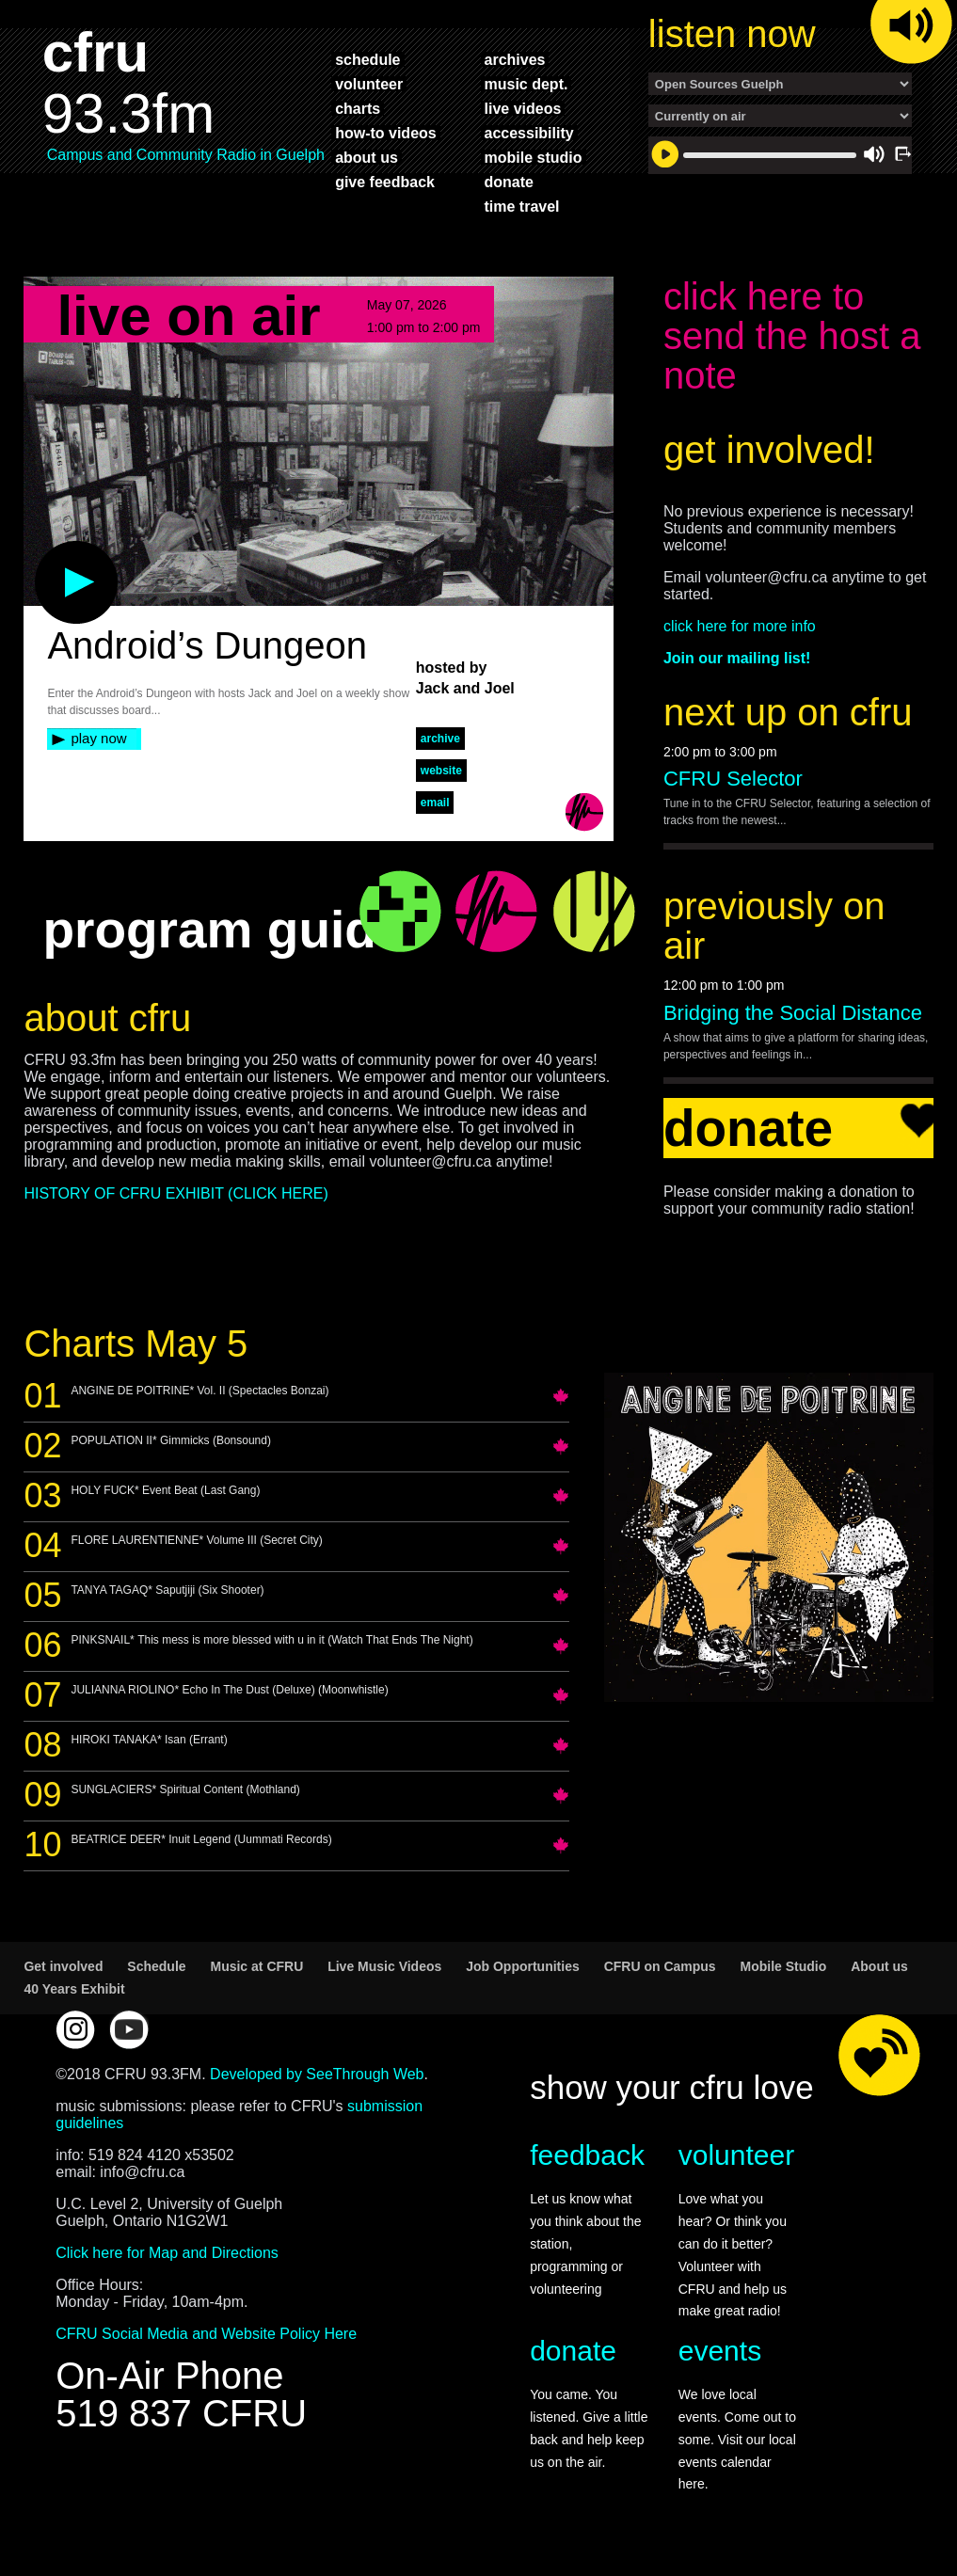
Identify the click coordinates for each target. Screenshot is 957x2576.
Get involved (63, 1966)
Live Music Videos (384, 1966)
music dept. (526, 83)
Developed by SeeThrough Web (316, 2074)
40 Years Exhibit (74, 1988)
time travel (522, 206)
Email (435, 802)
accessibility (529, 132)
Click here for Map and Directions (167, 2253)
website (441, 770)
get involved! (769, 449)
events (719, 2350)
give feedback (385, 181)
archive (440, 738)
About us (879, 1966)
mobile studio (533, 157)
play (45, 550)
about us (366, 157)
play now (98, 738)
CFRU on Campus (660, 1966)
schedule (367, 59)
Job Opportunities (523, 1966)
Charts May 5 (135, 1343)
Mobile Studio (784, 1966)
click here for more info (739, 626)
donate (509, 181)
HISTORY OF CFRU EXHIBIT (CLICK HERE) (175, 1193)
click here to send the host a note (792, 336)
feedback (587, 2155)
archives (515, 59)
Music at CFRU (256, 1966)
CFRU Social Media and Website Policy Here (206, 2334)
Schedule (156, 1966)
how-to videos (386, 132)
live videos (523, 108)
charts (357, 108)
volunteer (369, 83)
